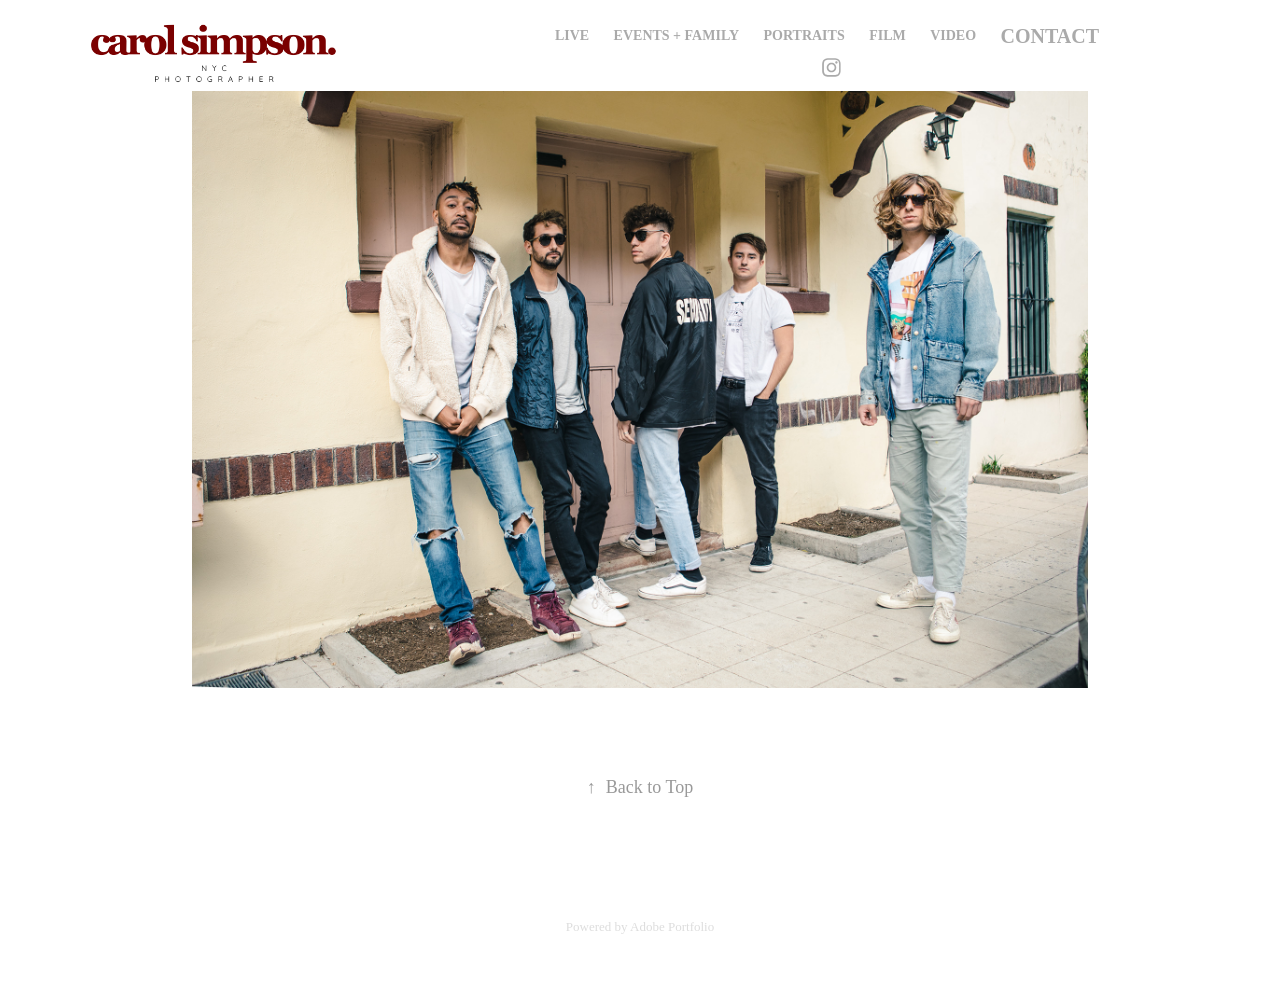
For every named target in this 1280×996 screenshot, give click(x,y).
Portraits (804, 35)
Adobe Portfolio (672, 926)
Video (953, 35)
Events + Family (676, 35)
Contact (1050, 36)
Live (572, 35)
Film (887, 35)
